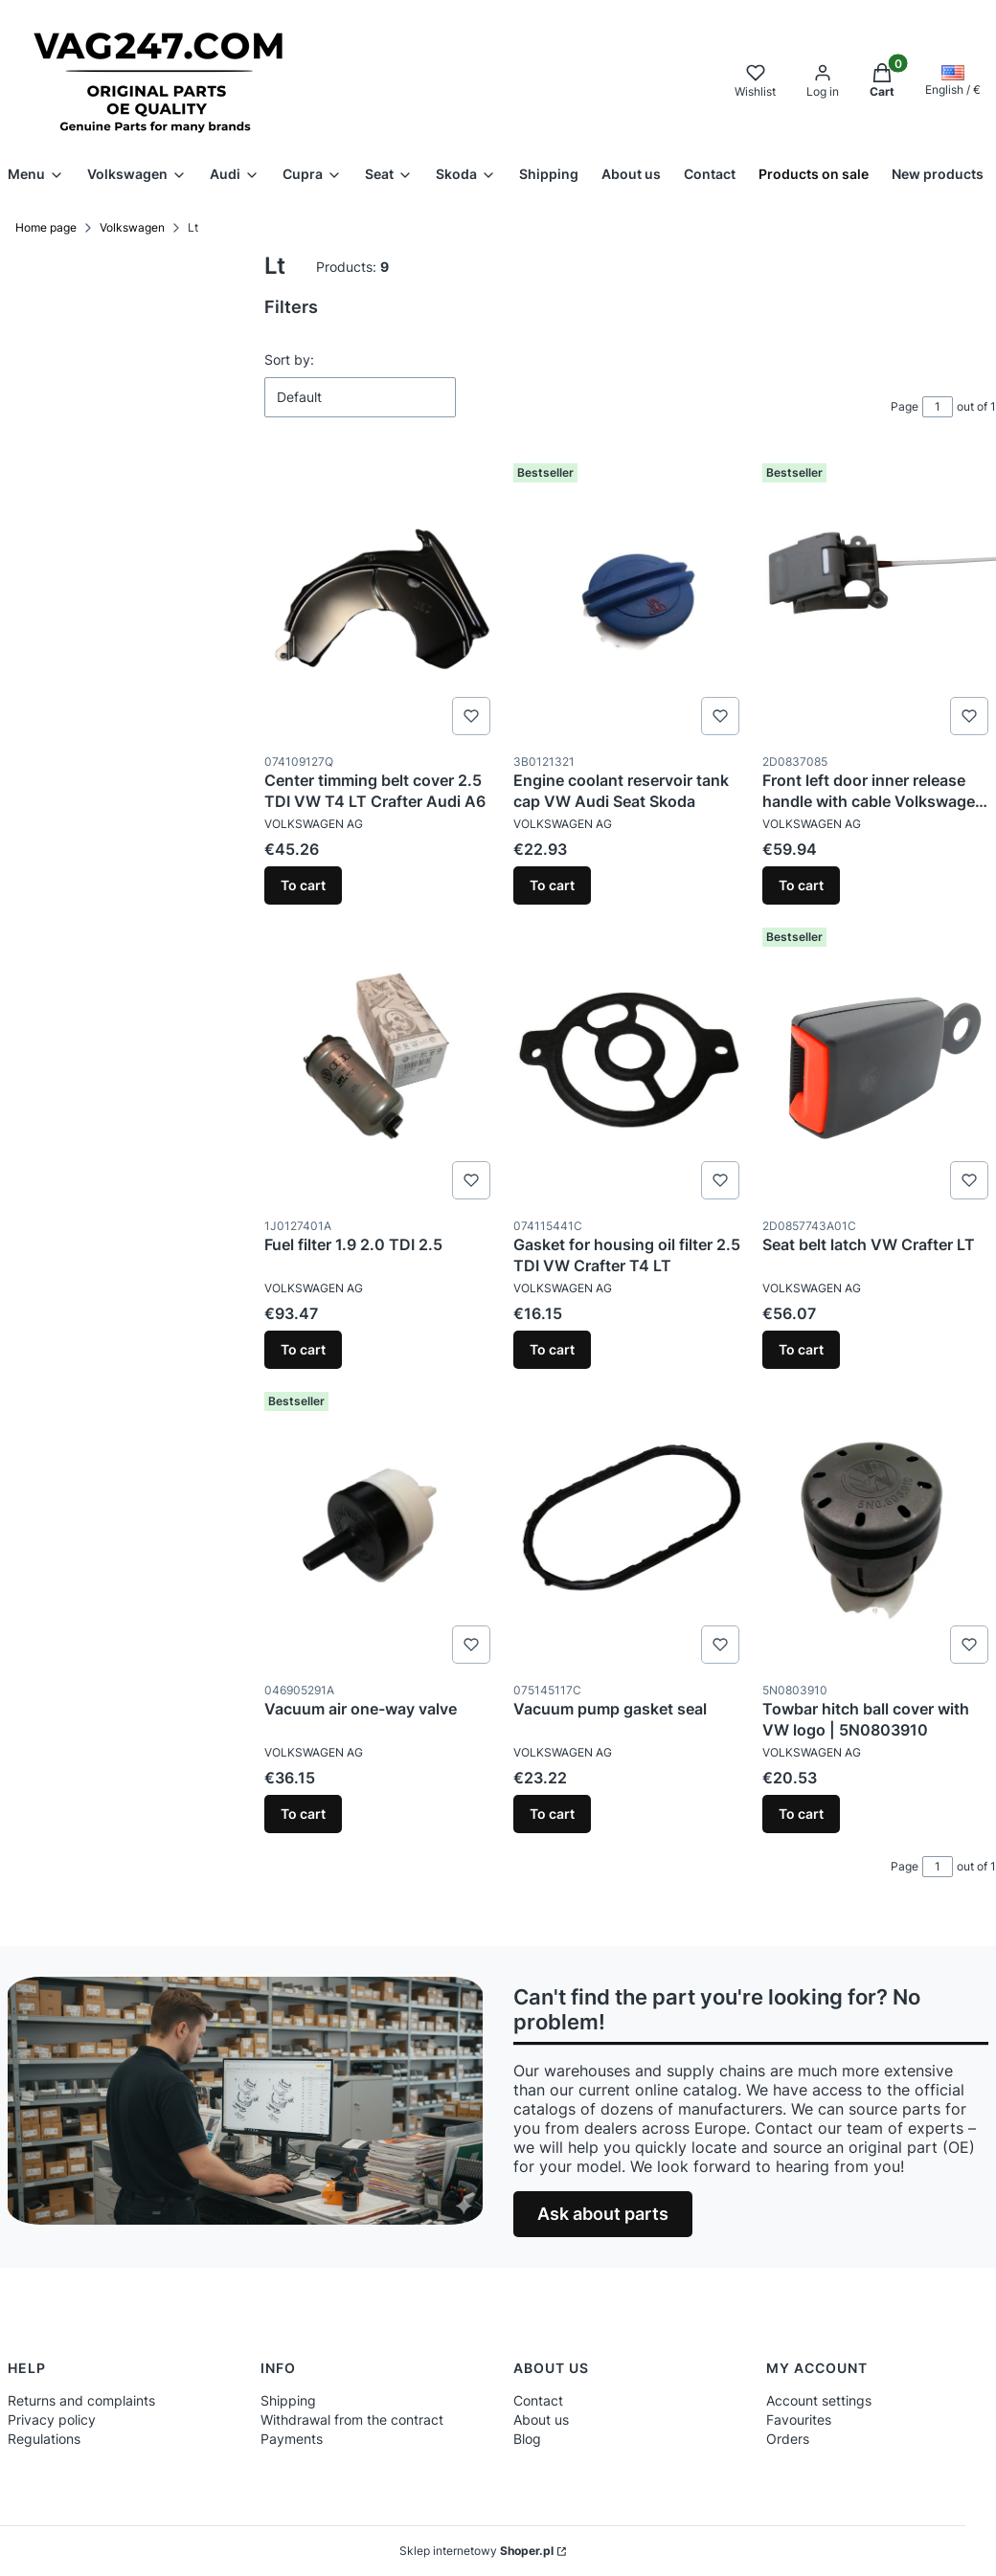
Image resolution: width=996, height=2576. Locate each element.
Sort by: (289, 359)
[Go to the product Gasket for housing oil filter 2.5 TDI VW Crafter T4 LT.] (630, 1063)
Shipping (288, 2400)
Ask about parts (602, 2214)
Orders (787, 2438)
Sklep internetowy (476, 2550)
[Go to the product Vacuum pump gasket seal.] (630, 1527)
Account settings (819, 2400)
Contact (538, 2400)
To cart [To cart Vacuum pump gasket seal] (552, 1813)
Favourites (798, 2419)
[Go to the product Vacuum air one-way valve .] (381, 1527)
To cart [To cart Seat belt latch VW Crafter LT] (801, 1349)
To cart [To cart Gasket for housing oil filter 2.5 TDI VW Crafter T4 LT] (552, 1349)
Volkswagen (132, 227)
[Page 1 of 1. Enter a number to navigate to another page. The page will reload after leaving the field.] (937, 406)
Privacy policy (52, 2419)
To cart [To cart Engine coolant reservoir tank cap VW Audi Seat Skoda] (552, 885)
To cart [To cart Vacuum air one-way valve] (303, 1813)
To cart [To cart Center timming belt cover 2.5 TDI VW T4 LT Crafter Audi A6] (303, 885)
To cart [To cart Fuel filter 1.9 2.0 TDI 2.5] (303, 1349)
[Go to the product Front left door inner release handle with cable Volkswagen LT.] (879, 599)
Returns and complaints (81, 2400)
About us (541, 2419)
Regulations (44, 2438)
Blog (527, 2438)
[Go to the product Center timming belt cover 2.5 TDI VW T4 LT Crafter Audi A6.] (381, 599)
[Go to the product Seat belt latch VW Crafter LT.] (879, 1063)
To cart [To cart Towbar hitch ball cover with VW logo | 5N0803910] (801, 1813)
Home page (46, 227)
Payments (291, 2438)
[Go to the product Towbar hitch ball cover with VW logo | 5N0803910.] (879, 1527)
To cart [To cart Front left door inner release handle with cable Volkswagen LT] (801, 885)
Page (904, 406)
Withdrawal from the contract (351, 2419)
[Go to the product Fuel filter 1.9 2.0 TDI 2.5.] (381, 1063)
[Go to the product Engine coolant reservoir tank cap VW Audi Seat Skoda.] (630, 599)
